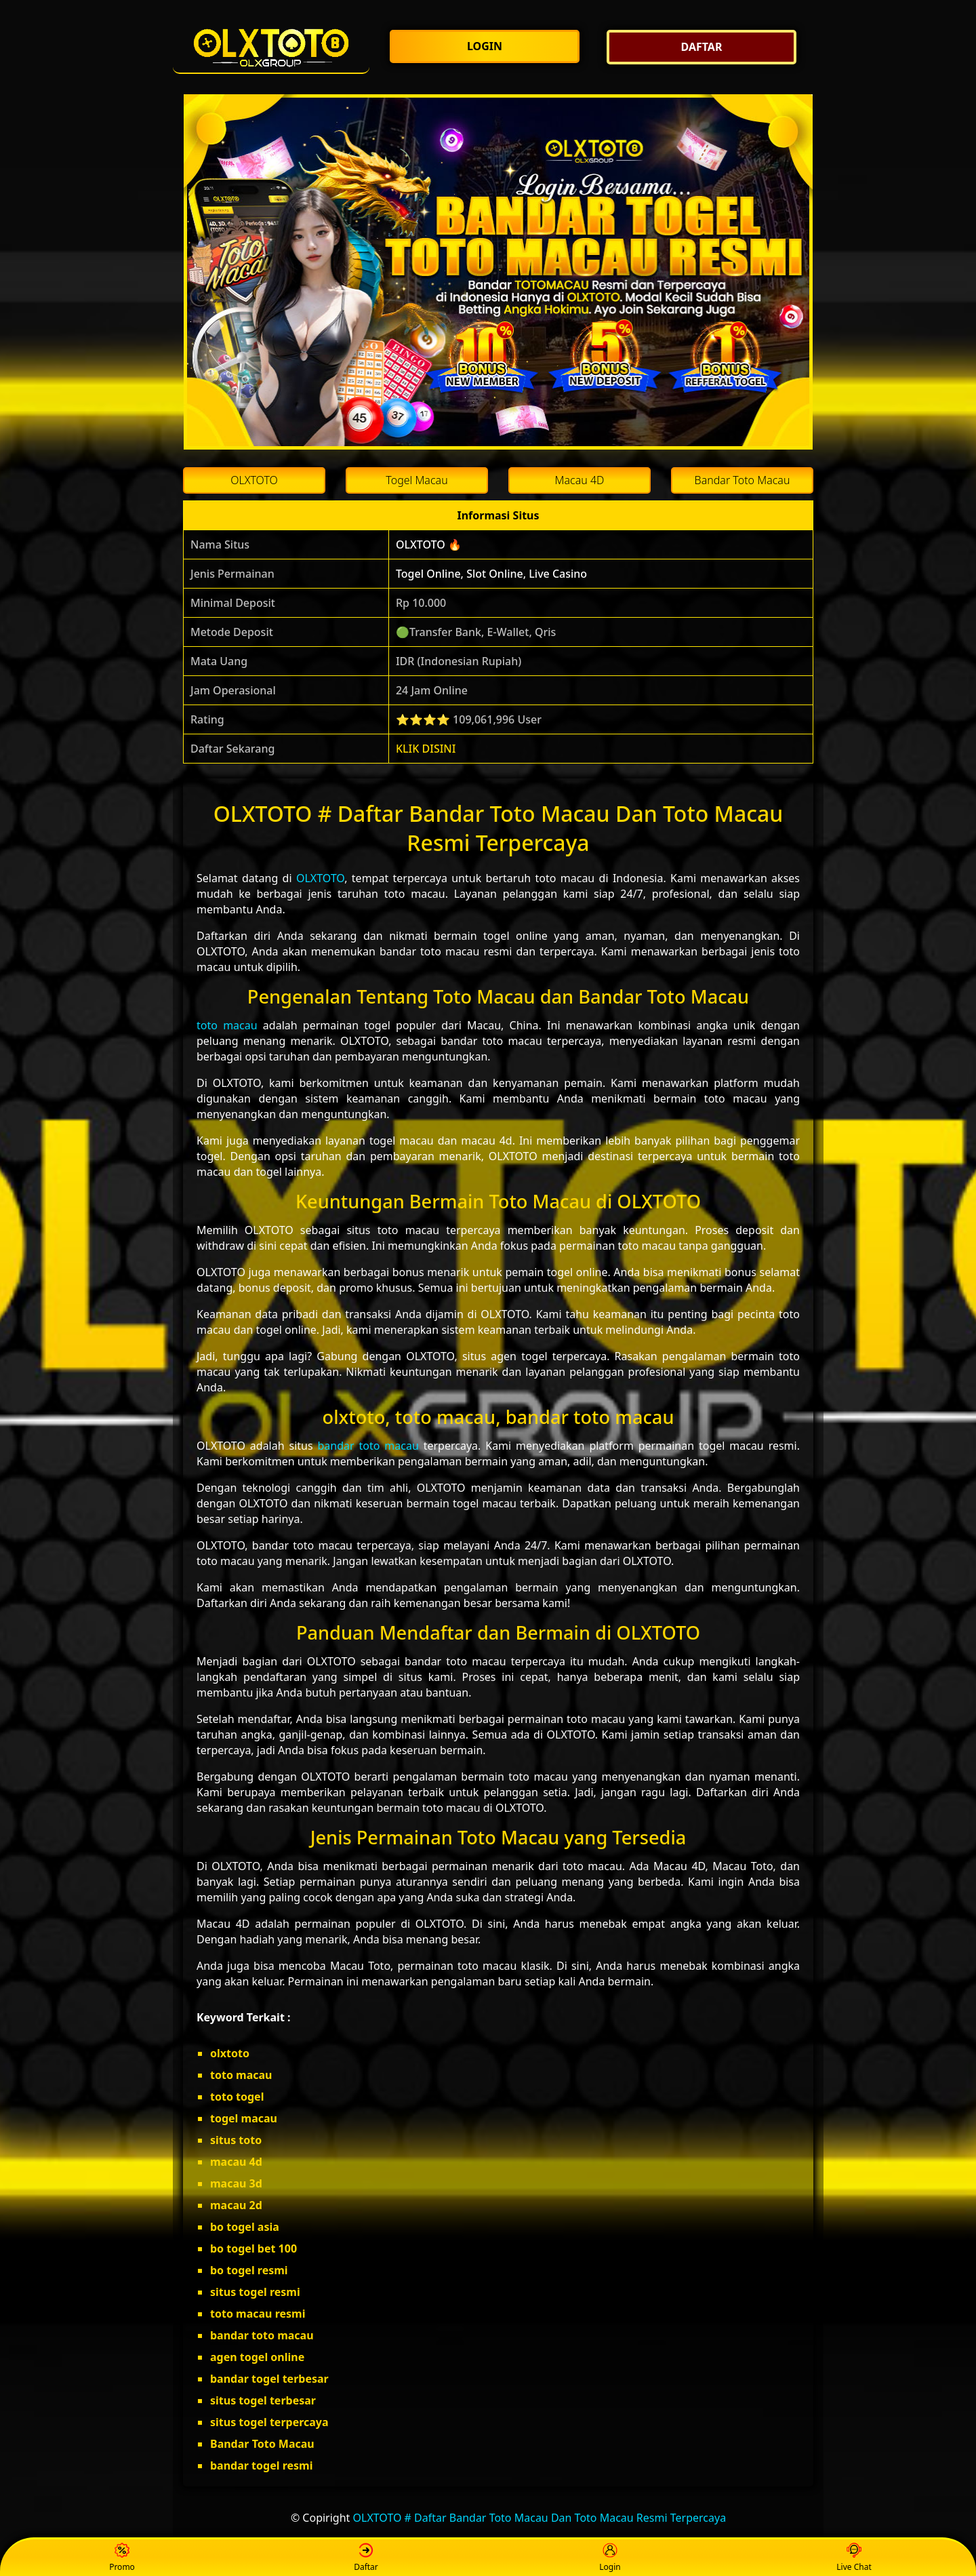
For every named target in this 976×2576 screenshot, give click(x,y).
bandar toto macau (368, 1445)
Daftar (366, 2558)
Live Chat (853, 2558)
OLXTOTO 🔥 (429, 544)
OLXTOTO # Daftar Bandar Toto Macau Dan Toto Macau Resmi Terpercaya (540, 2517)
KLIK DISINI (426, 748)
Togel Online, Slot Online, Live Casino (491, 573)
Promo (122, 2558)
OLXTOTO (320, 878)
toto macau (227, 1025)
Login (609, 2558)
